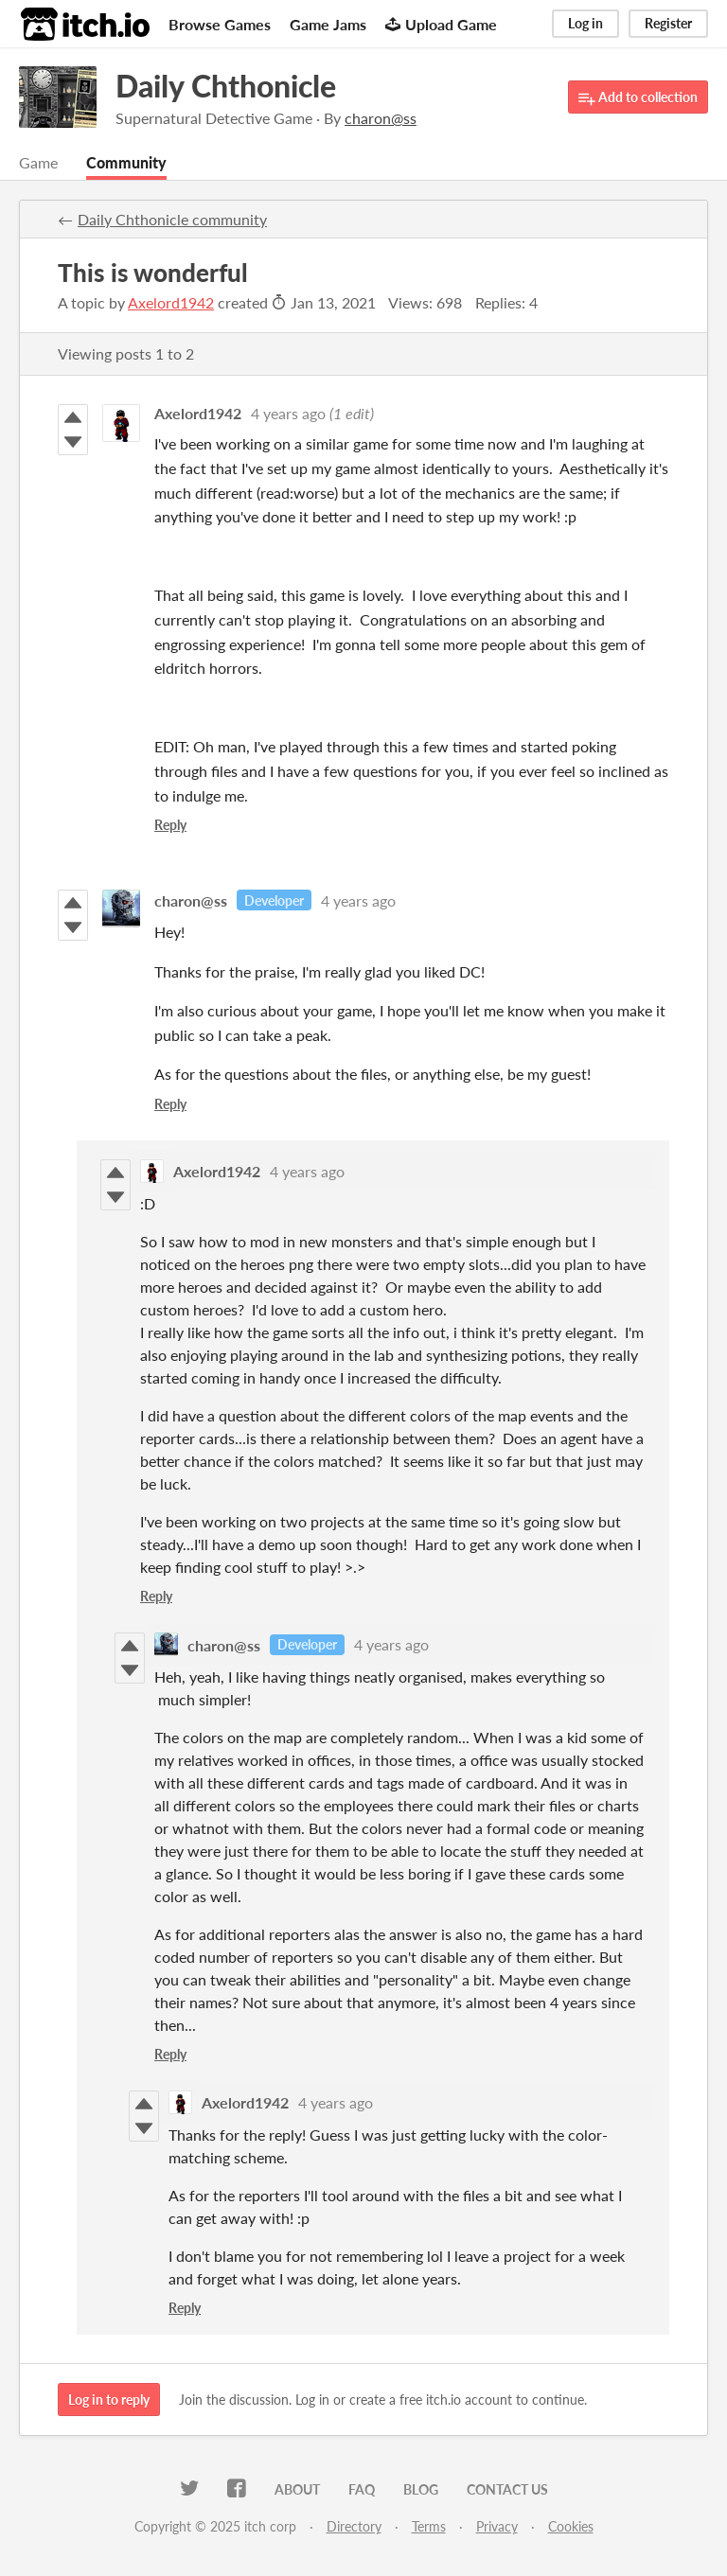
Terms (429, 2526)
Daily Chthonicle (225, 85)
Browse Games (219, 24)
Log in (585, 23)
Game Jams (328, 24)
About (297, 2489)
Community (126, 162)
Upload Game (441, 24)
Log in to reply (109, 2399)
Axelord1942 (171, 302)
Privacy (497, 2526)
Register (668, 23)
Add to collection (638, 98)
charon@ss (190, 900)
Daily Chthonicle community (172, 219)
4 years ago (288, 413)
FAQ (361, 2489)
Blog (420, 2489)
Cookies (571, 2526)
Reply (170, 825)
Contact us (507, 2489)
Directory (354, 2526)
